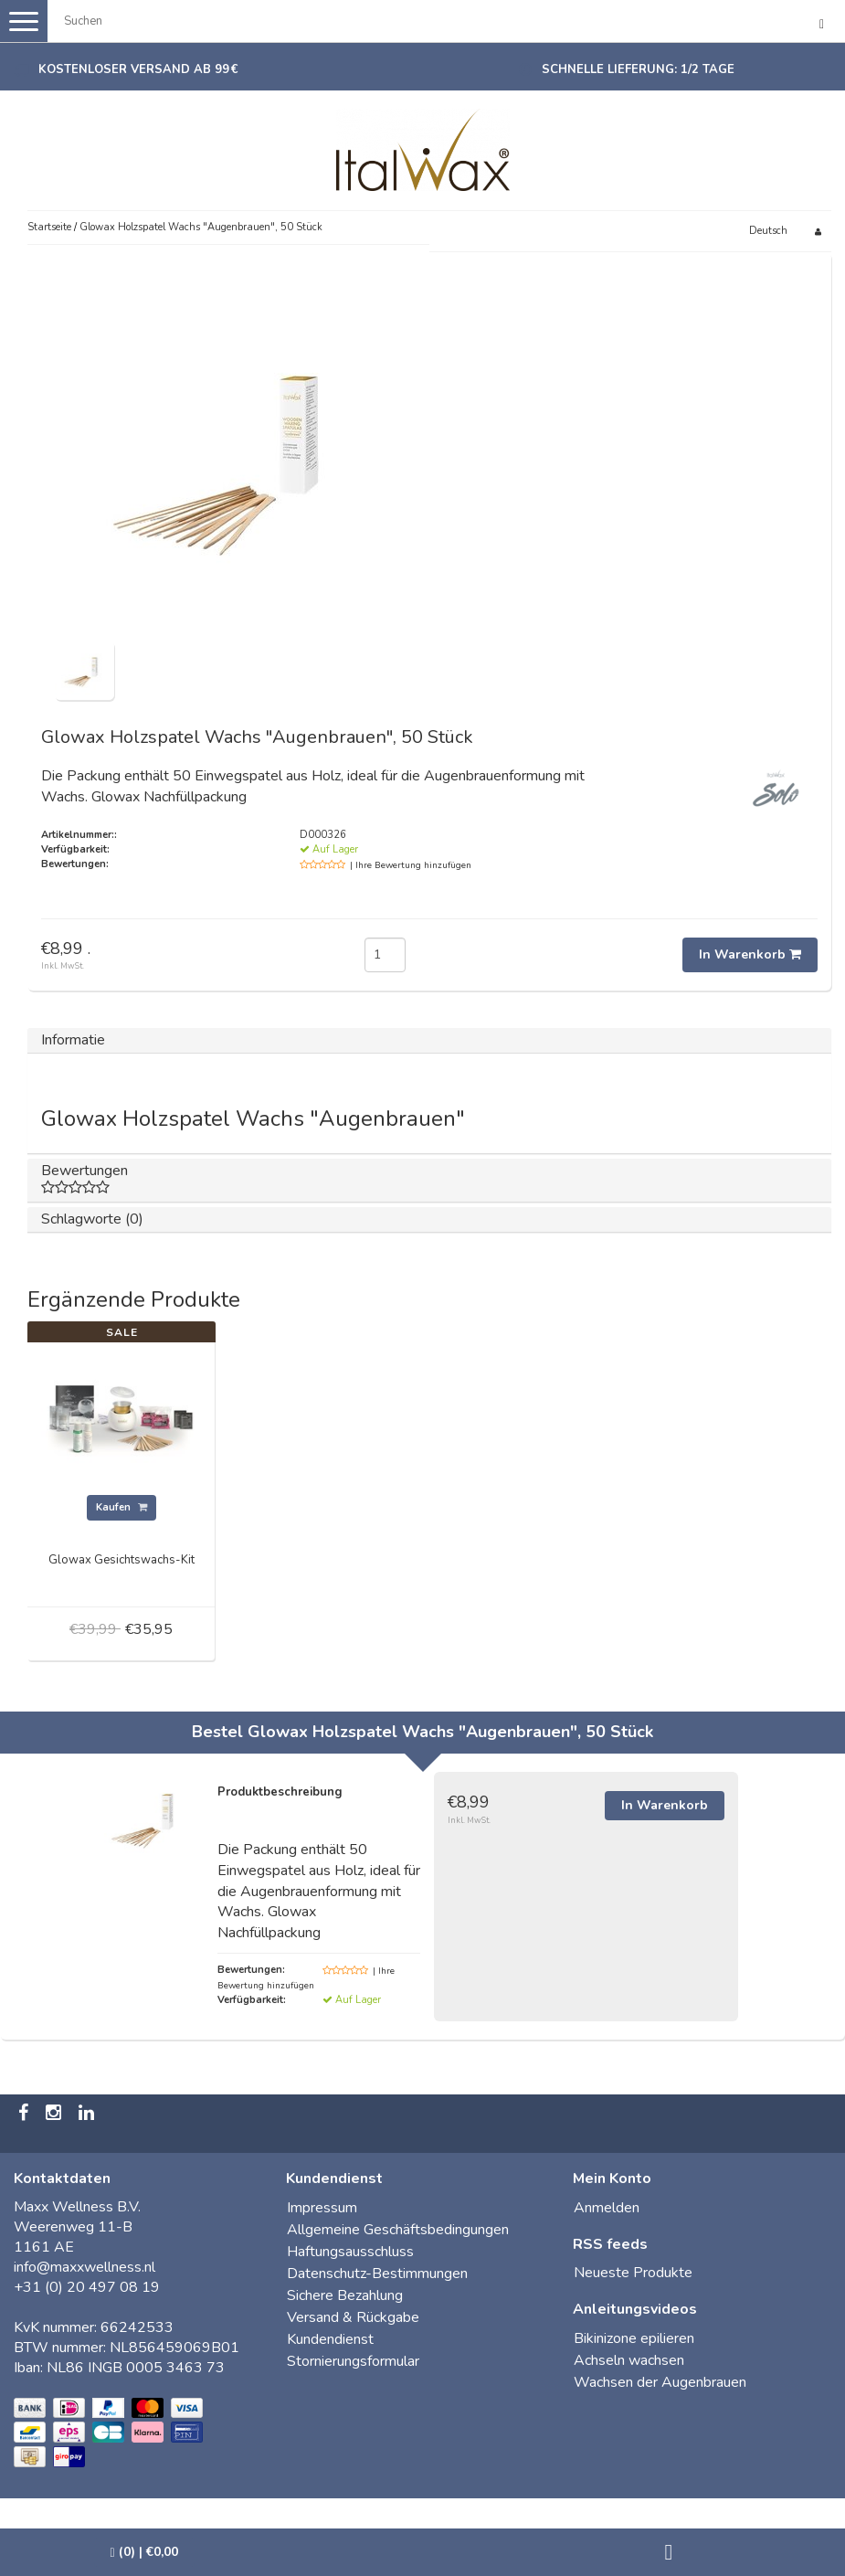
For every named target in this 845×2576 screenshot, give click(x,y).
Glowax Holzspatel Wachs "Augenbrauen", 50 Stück (200, 227)
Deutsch (768, 231)
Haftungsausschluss (350, 2252)
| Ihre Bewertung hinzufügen (410, 865)
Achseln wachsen (629, 2360)
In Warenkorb (750, 954)
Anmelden (606, 2208)
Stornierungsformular (353, 2361)
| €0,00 (144, 2551)
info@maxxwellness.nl (84, 2267)
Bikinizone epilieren (634, 2338)
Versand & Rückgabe (353, 2317)
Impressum (322, 2208)
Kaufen (121, 1507)
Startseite (49, 227)
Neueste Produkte (633, 2273)
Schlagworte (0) (92, 1219)
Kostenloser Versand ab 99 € (138, 69)
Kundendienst (330, 2339)
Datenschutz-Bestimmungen (377, 2273)
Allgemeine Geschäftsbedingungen (398, 2230)
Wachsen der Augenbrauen (660, 2382)
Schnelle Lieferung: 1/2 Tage (638, 69)
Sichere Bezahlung (345, 2295)
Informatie (73, 1040)
